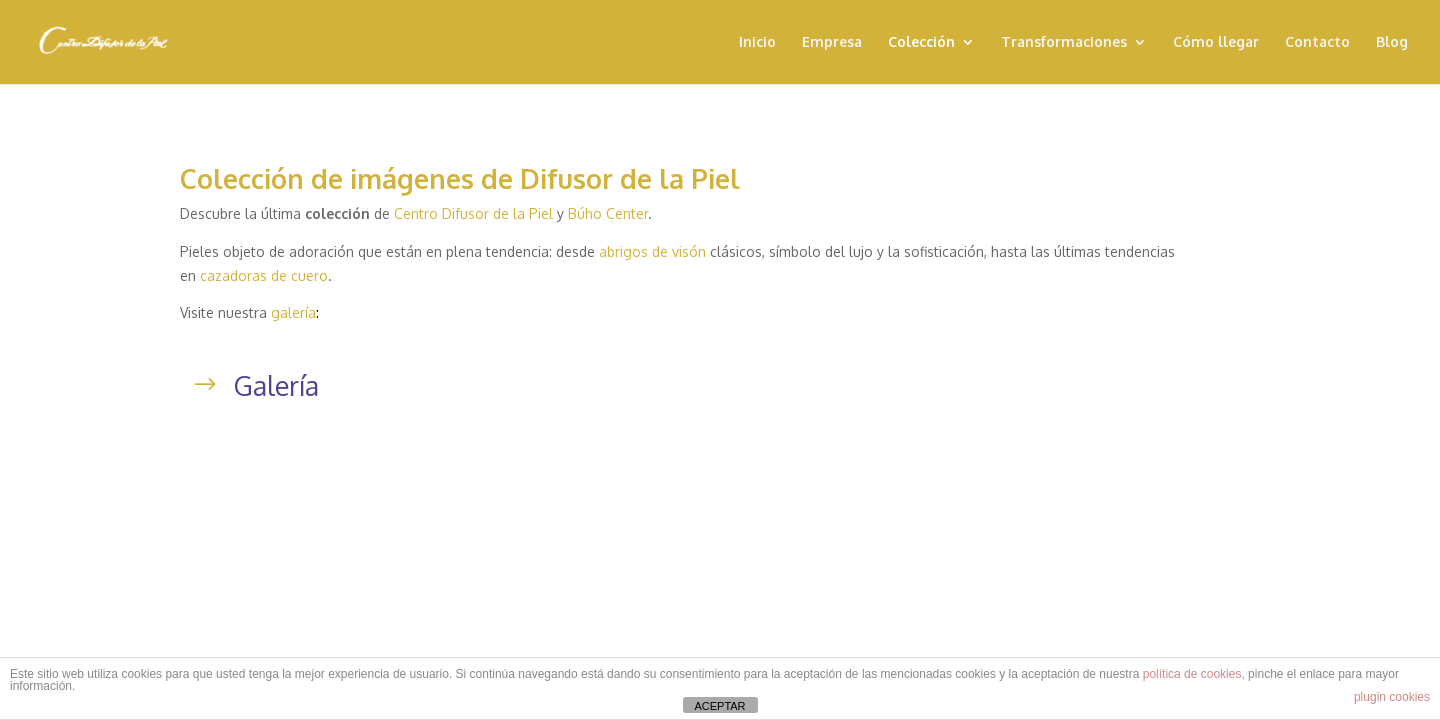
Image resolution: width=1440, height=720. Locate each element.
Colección (921, 42)
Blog (1392, 42)
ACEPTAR (719, 706)
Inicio (757, 42)
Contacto (1317, 42)
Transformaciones (1064, 42)
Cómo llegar (1216, 42)
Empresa (832, 42)
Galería (276, 385)
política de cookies (1192, 674)
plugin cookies (1392, 697)
